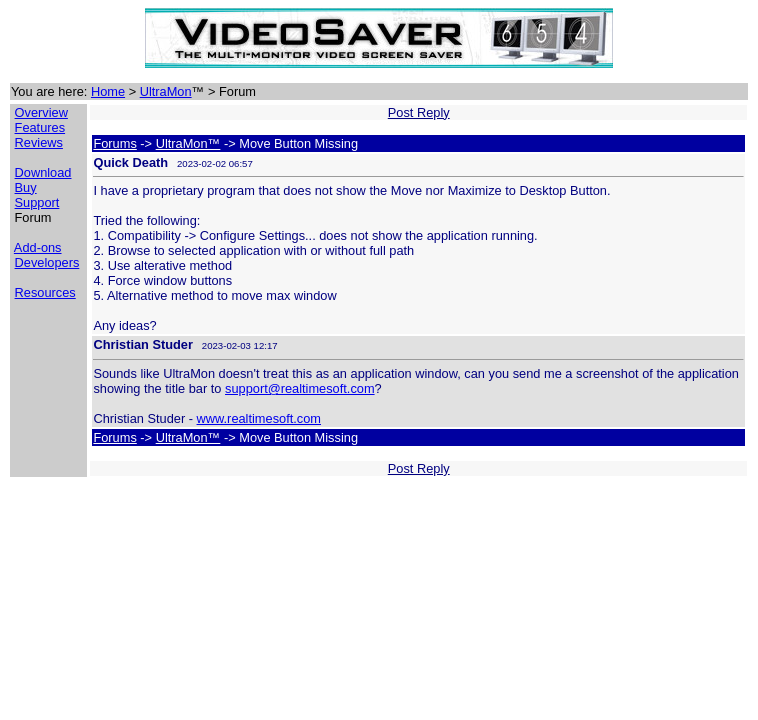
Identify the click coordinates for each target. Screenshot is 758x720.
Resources (45, 292)
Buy (26, 187)
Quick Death (130, 162)
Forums (114, 143)
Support (37, 202)
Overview (41, 112)
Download (43, 172)
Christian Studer (143, 344)
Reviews (39, 142)
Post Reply (419, 112)
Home (108, 91)
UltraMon (166, 91)
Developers (47, 262)
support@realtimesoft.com (300, 388)
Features (40, 127)
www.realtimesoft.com (259, 418)
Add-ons (38, 247)
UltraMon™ (188, 143)
